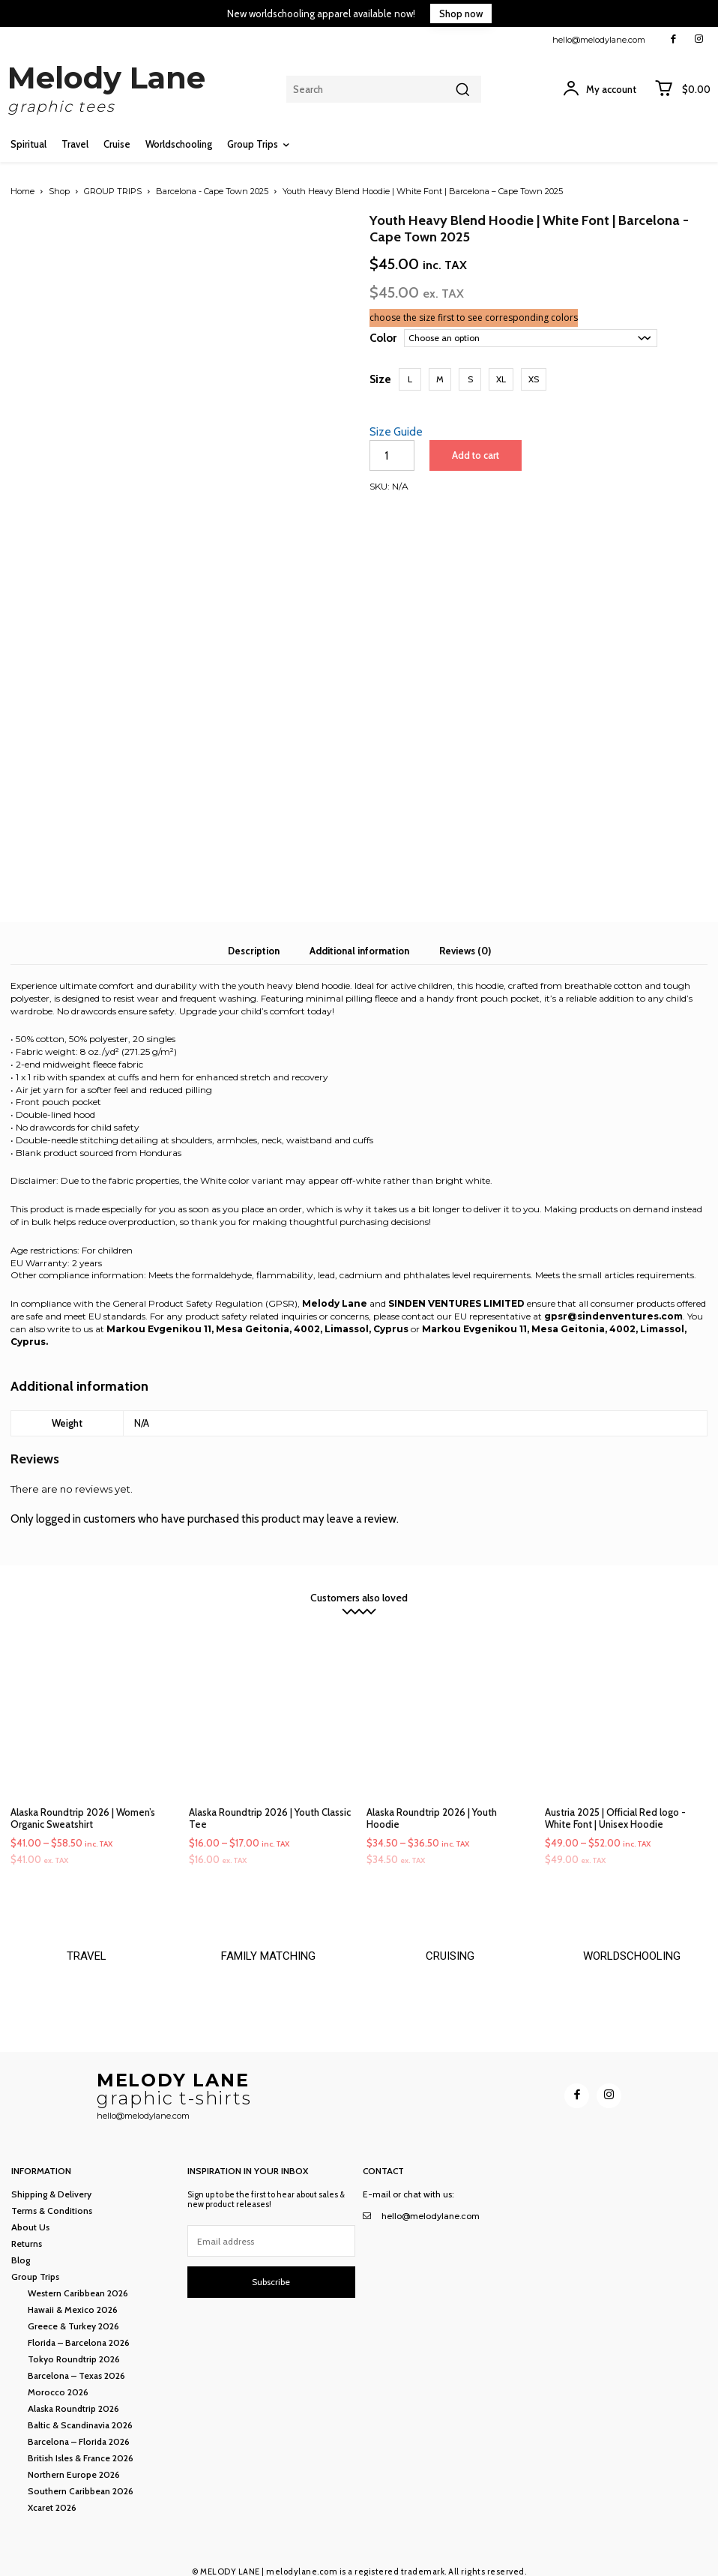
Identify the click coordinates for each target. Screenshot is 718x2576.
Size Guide (396, 432)
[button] (410, 379)
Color (382, 338)
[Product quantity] (391, 455)
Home (22, 191)
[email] (271, 2232)
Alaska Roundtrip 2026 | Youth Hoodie (431, 1800)
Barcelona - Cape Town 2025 (212, 191)
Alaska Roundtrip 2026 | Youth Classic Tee (270, 1800)
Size (380, 379)
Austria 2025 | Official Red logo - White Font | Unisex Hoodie (615, 1800)
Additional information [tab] (359, 933)
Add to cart (474, 455)
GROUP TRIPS (113, 191)
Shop (59, 191)
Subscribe (271, 2273)
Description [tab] (254, 933)
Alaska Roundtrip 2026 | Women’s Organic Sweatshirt (82, 1800)
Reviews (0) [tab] (465, 933)
